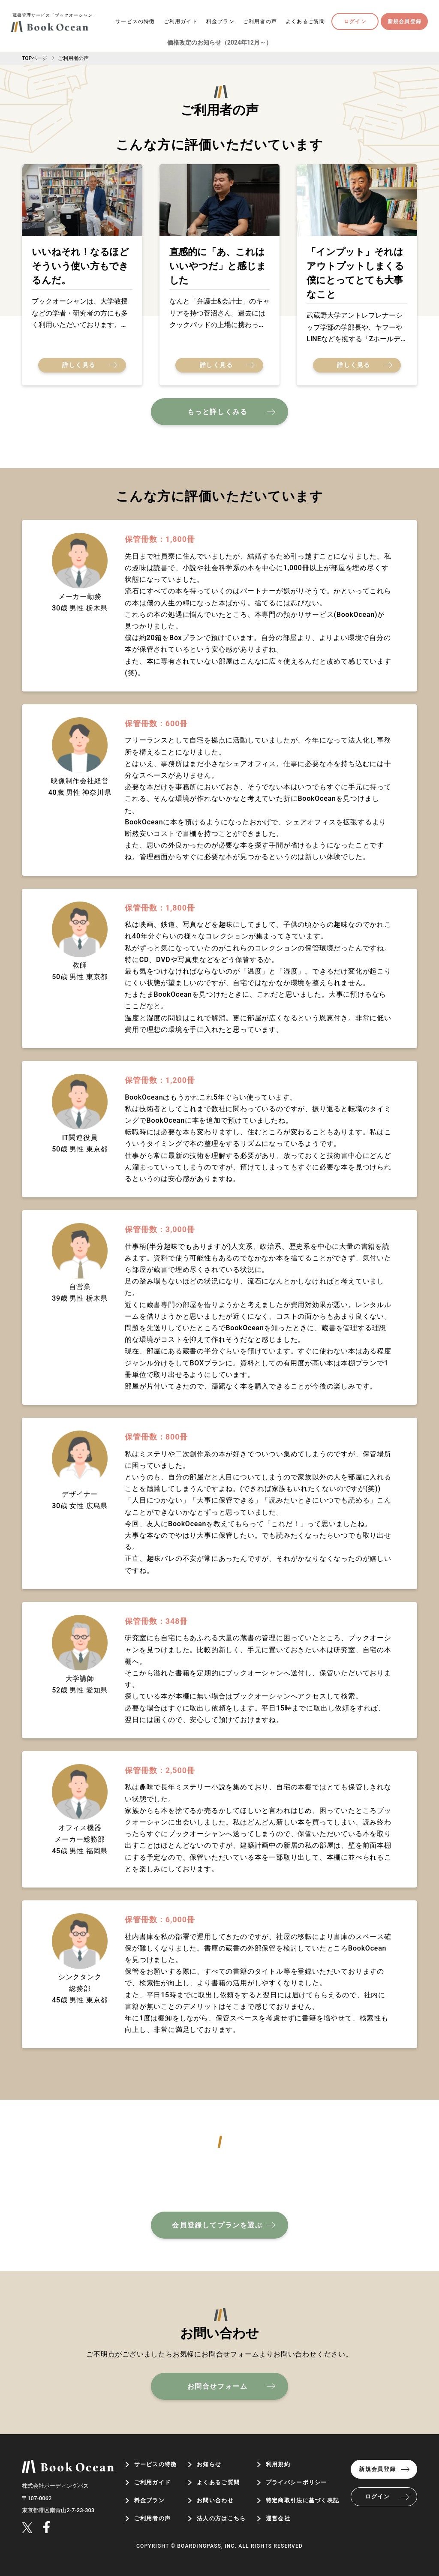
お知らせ (209, 2464)
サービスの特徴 (135, 21)
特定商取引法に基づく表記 (303, 2500)
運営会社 (278, 2518)
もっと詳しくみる (217, 412)
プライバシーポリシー (296, 2482)
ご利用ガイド (181, 21)
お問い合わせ (215, 2500)
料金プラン (220, 21)
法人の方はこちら (221, 2518)
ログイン (355, 21)
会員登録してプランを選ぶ (217, 2225)
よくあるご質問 (305, 21)
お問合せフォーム (217, 2386)
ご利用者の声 (260, 21)
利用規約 (278, 2464)
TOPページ (34, 58)
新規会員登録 (404, 21)
